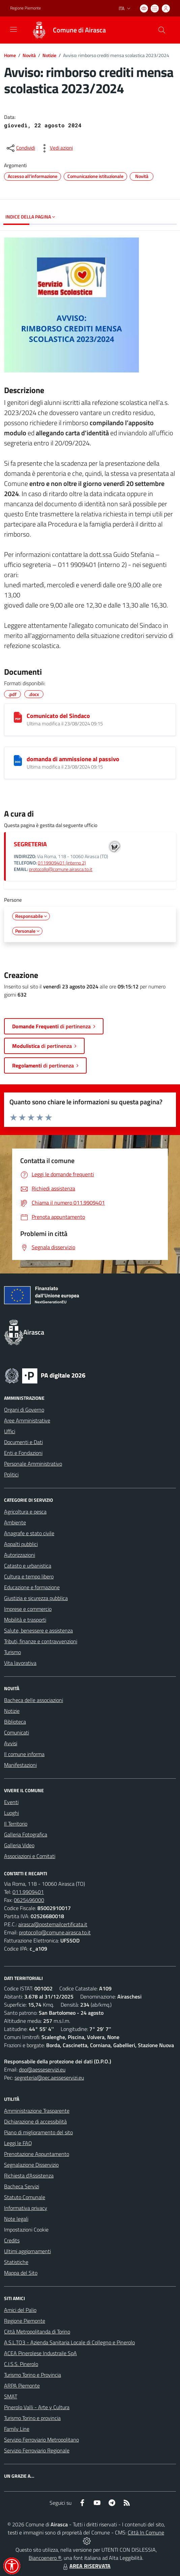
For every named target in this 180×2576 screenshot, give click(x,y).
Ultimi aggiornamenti (27, 2251)
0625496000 (29, 1900)
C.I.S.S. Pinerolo (21, 2364)
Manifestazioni (20, 1765)
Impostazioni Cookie (26, 2229)
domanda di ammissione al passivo (73, 759)
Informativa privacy (25, 2208)
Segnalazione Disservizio (31, 2165)
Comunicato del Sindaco (58, 715)
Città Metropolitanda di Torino (37, 2331)
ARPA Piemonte (22, 2385)
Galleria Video (19, 1845)
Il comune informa (24, 1754)
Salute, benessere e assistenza (38, 1630)
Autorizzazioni (19, 1555)
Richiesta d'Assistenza (29, 2175)
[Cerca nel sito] (162, 30)
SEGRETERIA (30, 844)
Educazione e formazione (32, 1587)
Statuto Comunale (24, 2197)
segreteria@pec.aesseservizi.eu (49, 2077)
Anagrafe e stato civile (29, 1533)
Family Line (16, 2429)
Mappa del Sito (20, 2273)
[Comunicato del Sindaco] (17, 717)
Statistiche (16, 2262)
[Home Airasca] (65, 30)
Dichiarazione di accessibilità (35, 2121)
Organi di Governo (24, 1410)
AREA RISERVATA (86, 2566)
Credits (12, 2240)
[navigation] (13, 29)
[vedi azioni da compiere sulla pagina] (56, 148)
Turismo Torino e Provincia (32, 2375)
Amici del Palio (20, 2310)
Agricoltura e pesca (25, 1512)
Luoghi (11, 1813)
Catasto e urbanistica (27, 1566)
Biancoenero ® (45, 2558)
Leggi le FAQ (18, 2143)
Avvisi (10, 1743)
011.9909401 (28, 1892)
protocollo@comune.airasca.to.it (60, 869)
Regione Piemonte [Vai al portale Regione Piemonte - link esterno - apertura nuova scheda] (25, 8)
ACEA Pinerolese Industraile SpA (40, 2353)
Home (10, 55)
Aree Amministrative (27, 1420)
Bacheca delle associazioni (33, 1700)
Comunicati (16, 1732)
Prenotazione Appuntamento (36, 2154)
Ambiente (15, 1522)
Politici (11, 1474)
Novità (29, 55)
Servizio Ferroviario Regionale (36, 2450)
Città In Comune (146, 2532)
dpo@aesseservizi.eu (42, 2069)
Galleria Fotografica (25, 1834)
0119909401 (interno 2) (62, 863)
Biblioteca (15, 1722)
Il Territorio (15, 1824)
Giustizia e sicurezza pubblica (36, 1598)
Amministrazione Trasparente (36, 2111)
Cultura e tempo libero (29, 1576)
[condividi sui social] (20, 148)
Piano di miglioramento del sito (38, 2132)
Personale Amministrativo (33, 1464)
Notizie (49, 55)
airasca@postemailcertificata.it (52, 1924)
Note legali (16, 2219)
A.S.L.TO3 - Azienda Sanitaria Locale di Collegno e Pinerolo (69, 2342)
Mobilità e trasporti (25, 1620)
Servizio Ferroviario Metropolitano (41, 2440)
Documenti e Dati (23, 1442)
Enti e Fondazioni (23, 1453)
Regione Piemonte (24, 2321)
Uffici (9, 1431)
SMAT (10, 2396)
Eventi (11, 1802)
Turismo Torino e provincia (32, 2418)
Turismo (12, 1652)
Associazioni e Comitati (29, 1856)
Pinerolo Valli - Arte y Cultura (36, 2407)
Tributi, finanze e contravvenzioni (40, 1641)
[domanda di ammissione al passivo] (17, 760)
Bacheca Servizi (21, 2186)
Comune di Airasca (79, 30)
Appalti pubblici (21, 1544)
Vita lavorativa (20, 1663)
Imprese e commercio (28, 1609)
